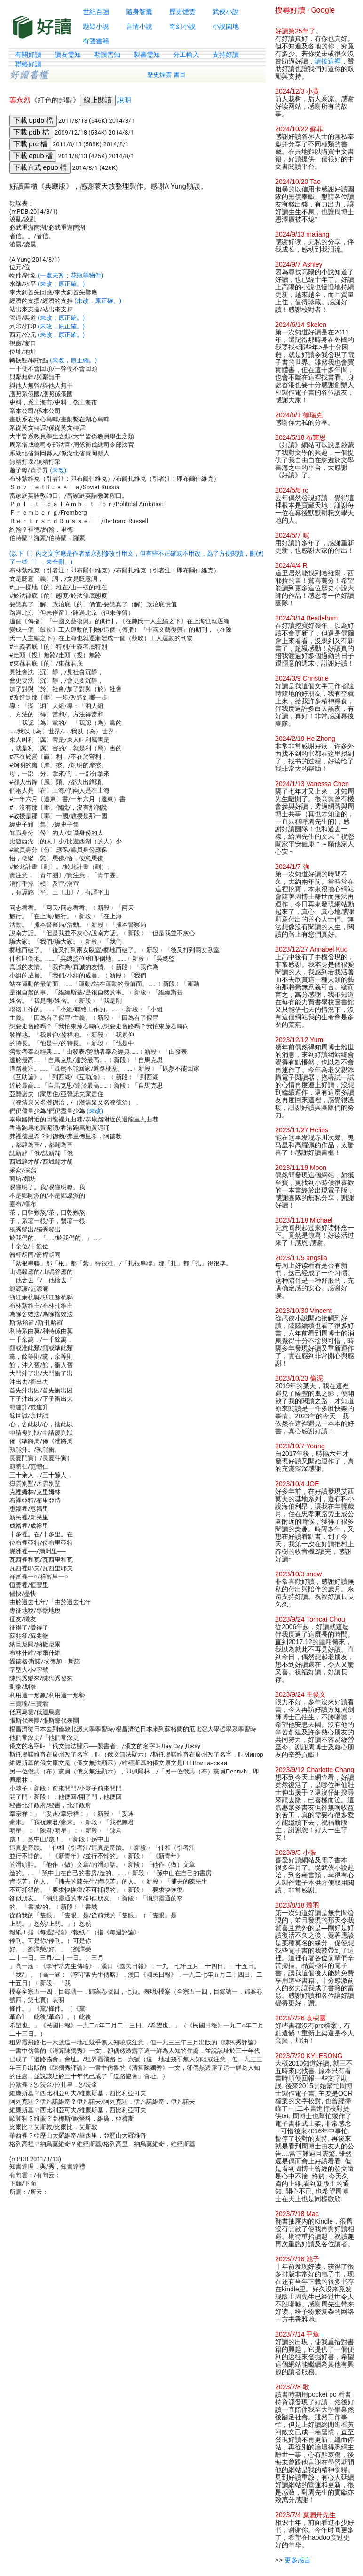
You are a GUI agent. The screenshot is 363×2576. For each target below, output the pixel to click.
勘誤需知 (107, 54)
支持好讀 (226, 54)
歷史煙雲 (182, 12)
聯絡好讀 (28, 64)
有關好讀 (28, 54)
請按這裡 (328, 61)
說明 (124, 100)
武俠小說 (226, 12)
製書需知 (147, 54)
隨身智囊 (139, 12)
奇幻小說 (182, 26)
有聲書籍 (96, 41)
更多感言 (297, 2560)
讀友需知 (68, 54)
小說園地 (226, 26)
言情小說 (139, 26)
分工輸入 (186, 54)
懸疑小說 (96, 26)
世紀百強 (96, 12)
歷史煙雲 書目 (166, 74)
